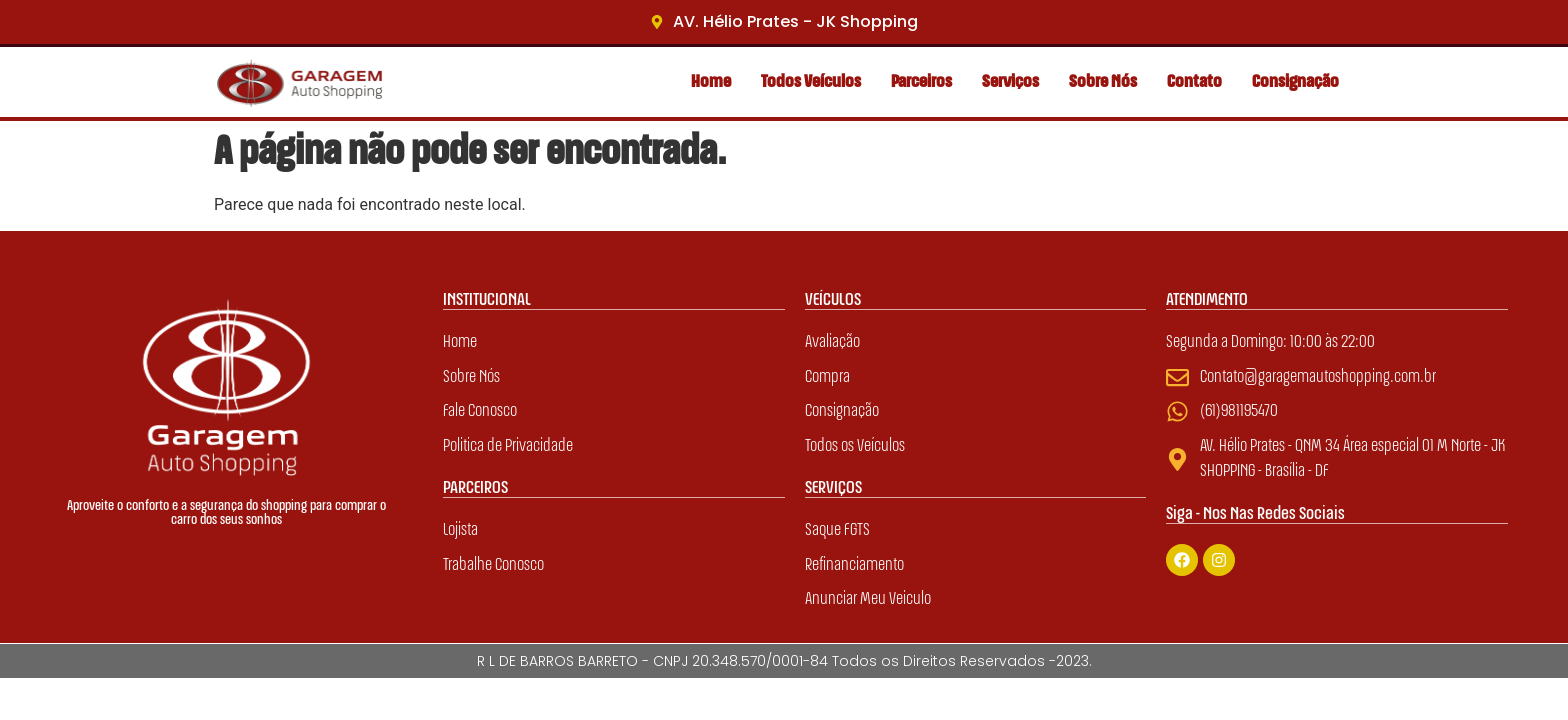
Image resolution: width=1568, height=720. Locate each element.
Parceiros (921, 82)
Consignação (1295, 82)
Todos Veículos (811, 82)
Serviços (1010, 82)
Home (711, 82)
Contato (1194, 82)
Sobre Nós (1103, 82)
